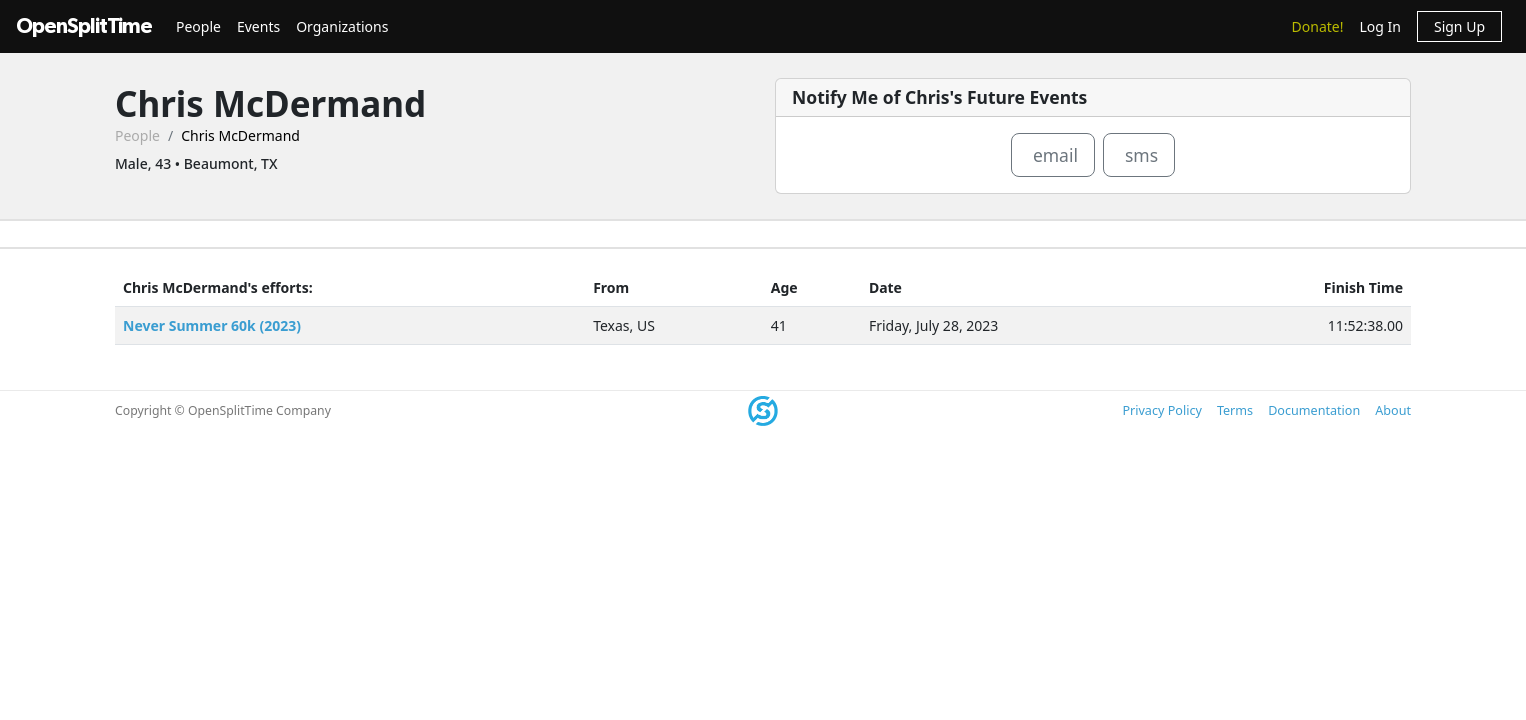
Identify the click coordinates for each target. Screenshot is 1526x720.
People (198, 26)
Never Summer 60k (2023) (212, 325)
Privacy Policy (1161, 410)
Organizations (342, 26)
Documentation (1314, 410)
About (1393, 410)
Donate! (1318, 26)
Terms (1235, 410)
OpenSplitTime (84, 26)
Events (258, 26)
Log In (1379, 26)
